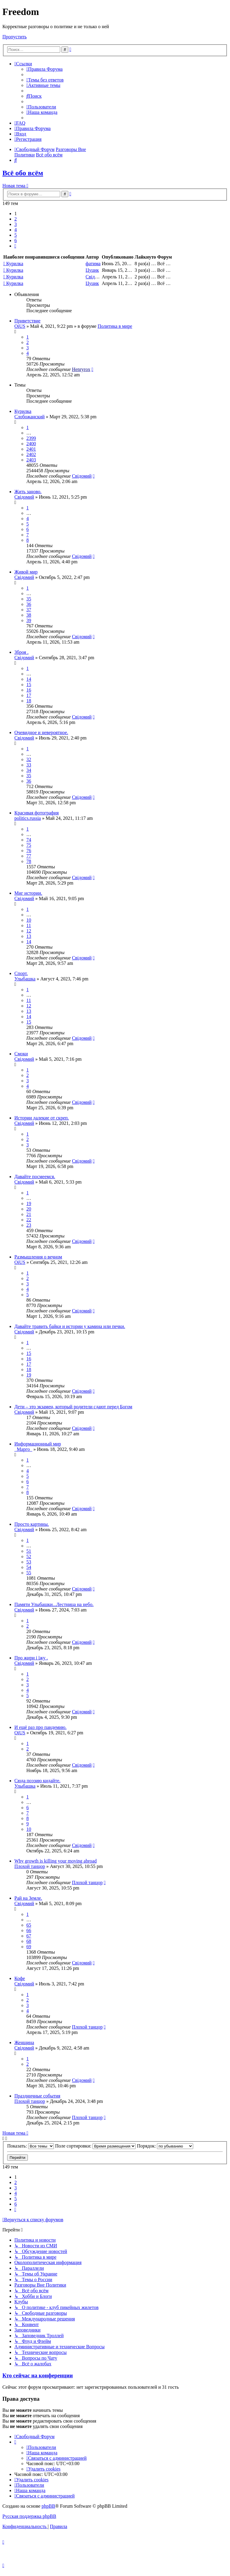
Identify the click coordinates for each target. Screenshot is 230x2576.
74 (28, 839)
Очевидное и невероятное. (41, 732)
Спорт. (21, 973)
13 (28, 936)
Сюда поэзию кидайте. (37, 1780)
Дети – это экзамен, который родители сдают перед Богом (73, 1406)
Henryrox (81, 369)
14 (28, 679)
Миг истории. (28, 893)
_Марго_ (23, 1449)
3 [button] (15, 224)
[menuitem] (44, 69)
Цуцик (92, 270)
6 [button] (15, 240)
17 (28, 695)
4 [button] (15, 229)
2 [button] (15, 218)
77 (28, 855)
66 (28, 1930)
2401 (31, 449)
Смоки (21, 1053)
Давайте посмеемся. (34, 1176)
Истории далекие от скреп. (41, 1117)
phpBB (48, 2506)
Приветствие (27, 320)
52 (28, 1556)
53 (28, 1561)
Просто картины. (31, 1524)
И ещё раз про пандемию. (40, 1727)
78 (28, 861)
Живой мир (26, 571)
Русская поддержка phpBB (29, 2516)
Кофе (19, 1978)
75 (28, 845)
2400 (31, 443)
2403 (31, 459)
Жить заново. (28, 491)
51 (28, 1551)
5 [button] (15, 235)
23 (28, 1225)
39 (28, 620)
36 (28, 604)
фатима (93, 263)
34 (28, 770)
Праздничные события (37, 2095)
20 (28, 1208)
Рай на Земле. (28, 1898)
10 (28, 920)
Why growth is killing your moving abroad (55, 1860)
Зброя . (21, 652)
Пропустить (14, 36)
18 (28, 700)
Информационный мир (37, 1443)
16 (28, 689)
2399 (31, 438)
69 (28, 1946)
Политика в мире (115, 326)
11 (28, 925)
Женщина (24, 2042)
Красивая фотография (36, 812)
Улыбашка (24, 978)
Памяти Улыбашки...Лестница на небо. (53, 1604)
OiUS (19, 326)
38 (28, 615)
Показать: (30, 2145)
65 (28, 1925)
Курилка (14, 263)
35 (28, 598)
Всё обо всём (22, 173)
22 (28, 1219)
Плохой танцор (29, 1866)
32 (28, 759)
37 (28, 609)
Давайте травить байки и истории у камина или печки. (69, 1326)
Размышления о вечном (38, 1256)
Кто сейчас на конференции (37, 2375)
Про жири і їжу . (31, 1657)
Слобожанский (29, 416)
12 (28, 930)
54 (28, 1567)
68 (28, 1941)
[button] (15, 245)
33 (28, 764)
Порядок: (165, 2145)
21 (28, 1214)
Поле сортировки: (95, 2145)
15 (28, 684)
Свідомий (95, 276)
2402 (31, 454)
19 (28, 1203)
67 (28, 1935)
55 (28, 1572)
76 (28, 850)
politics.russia (27, 818)
